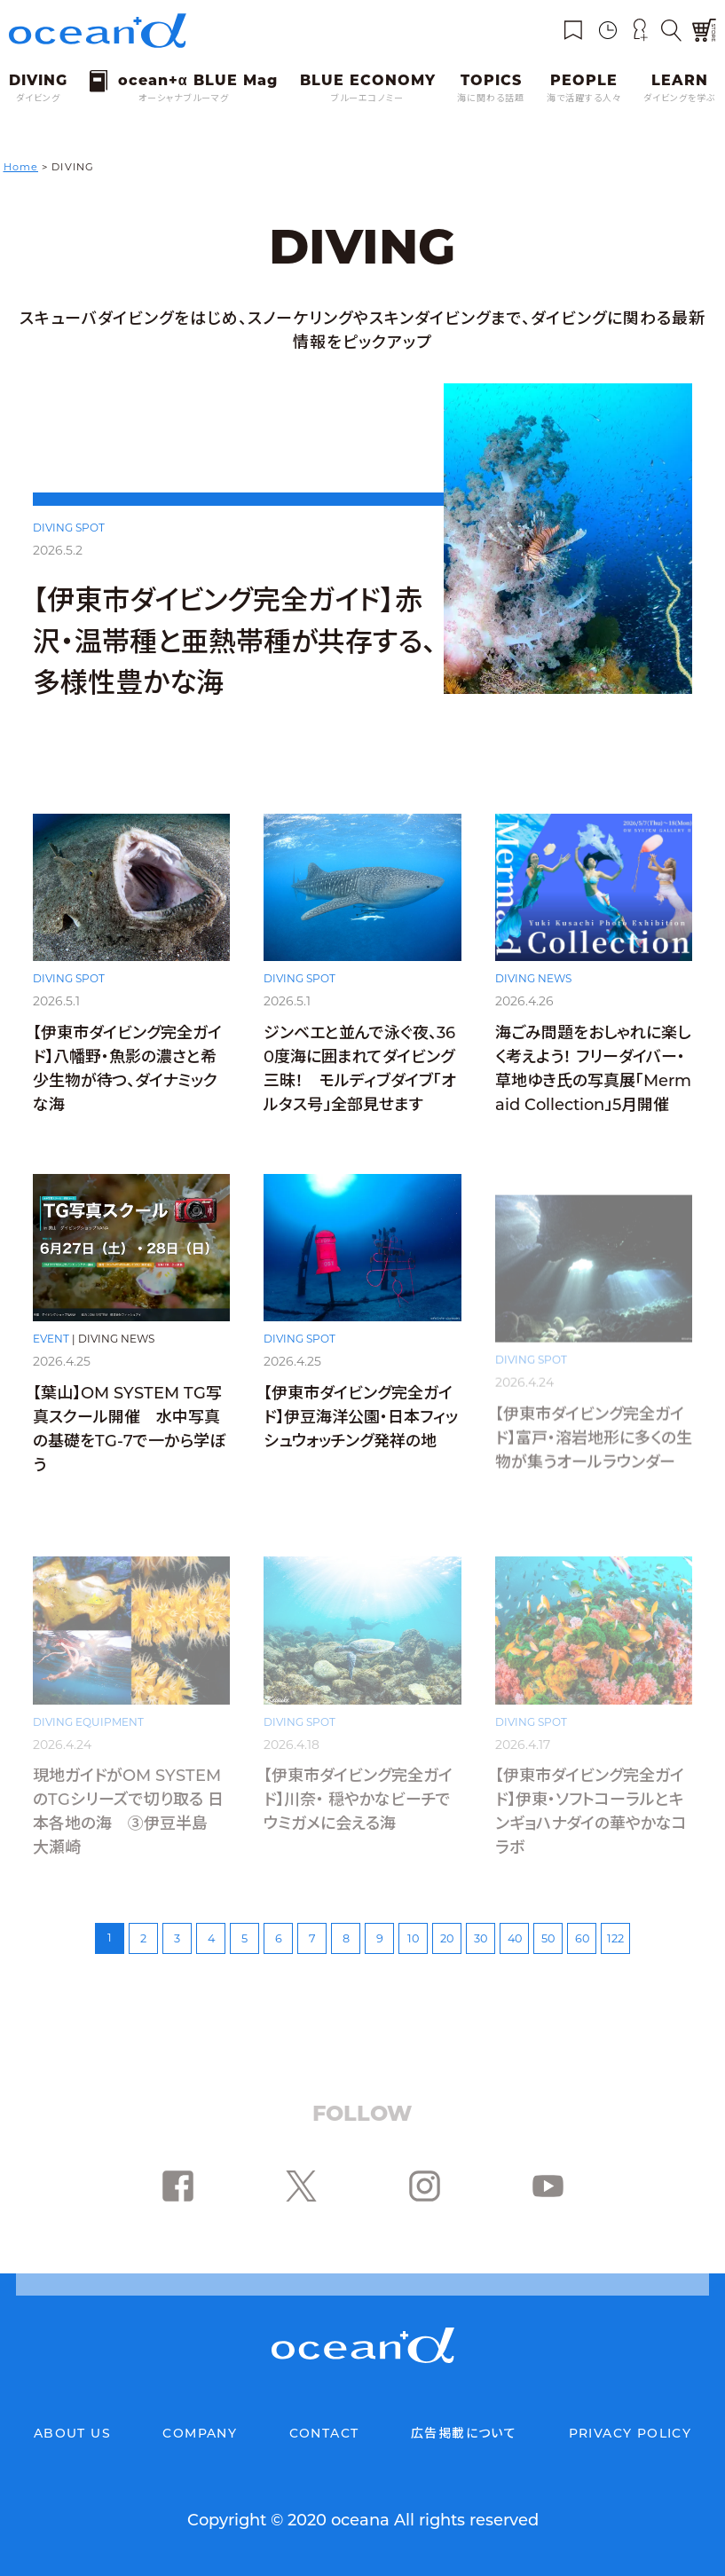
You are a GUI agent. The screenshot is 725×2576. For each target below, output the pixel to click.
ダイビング (38, 98)
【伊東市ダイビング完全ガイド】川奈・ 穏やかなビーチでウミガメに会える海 (358, 1799)
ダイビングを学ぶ (679, 98)
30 (480, 1938)
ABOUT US (72, 2433)
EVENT (51, 1360)
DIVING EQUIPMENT (88, 1722)
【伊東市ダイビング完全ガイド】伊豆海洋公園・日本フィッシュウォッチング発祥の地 (361, 1439)
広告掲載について (463, 2433)
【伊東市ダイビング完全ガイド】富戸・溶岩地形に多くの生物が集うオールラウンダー (593, 1439)
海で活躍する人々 (584, 98)
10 (413, 1938)
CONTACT (324, 2433)
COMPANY (199, 2433)
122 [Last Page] (615, 1938)
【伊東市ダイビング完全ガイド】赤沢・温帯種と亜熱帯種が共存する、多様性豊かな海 (235, 641)
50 (548, 1938)
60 (582, 1938)
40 (515, 1938)
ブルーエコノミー (367, 98)
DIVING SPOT (69, 527)
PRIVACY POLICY (630, 2433)
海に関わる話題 (490, 98)
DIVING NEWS (533, 994)
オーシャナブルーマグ (183, 98)
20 (446, 1938)
